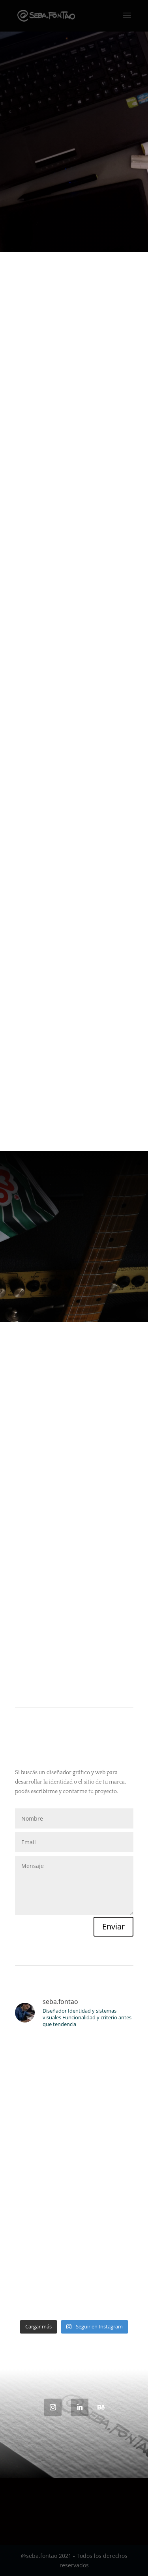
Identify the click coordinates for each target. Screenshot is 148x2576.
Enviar (113, 1926)
